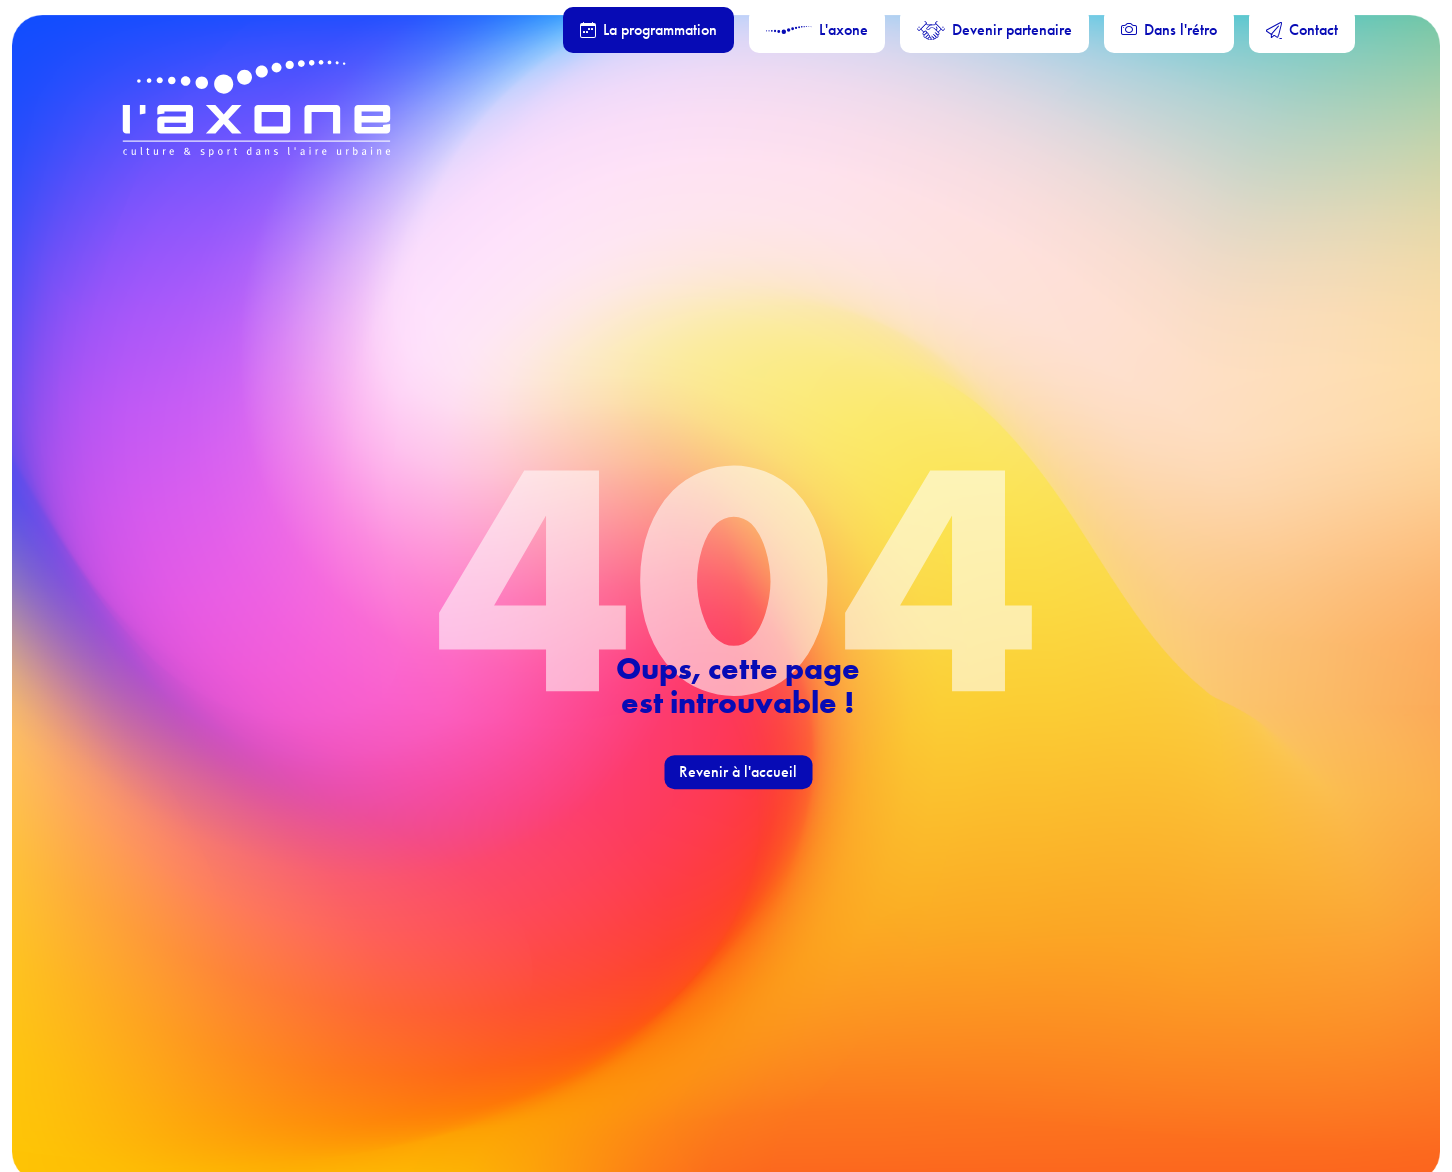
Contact (1302, 29)
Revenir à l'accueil (738, 771)
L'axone (817, 29)
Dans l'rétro (1169, 30)
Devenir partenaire (994, 29)
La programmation (648, 29)
